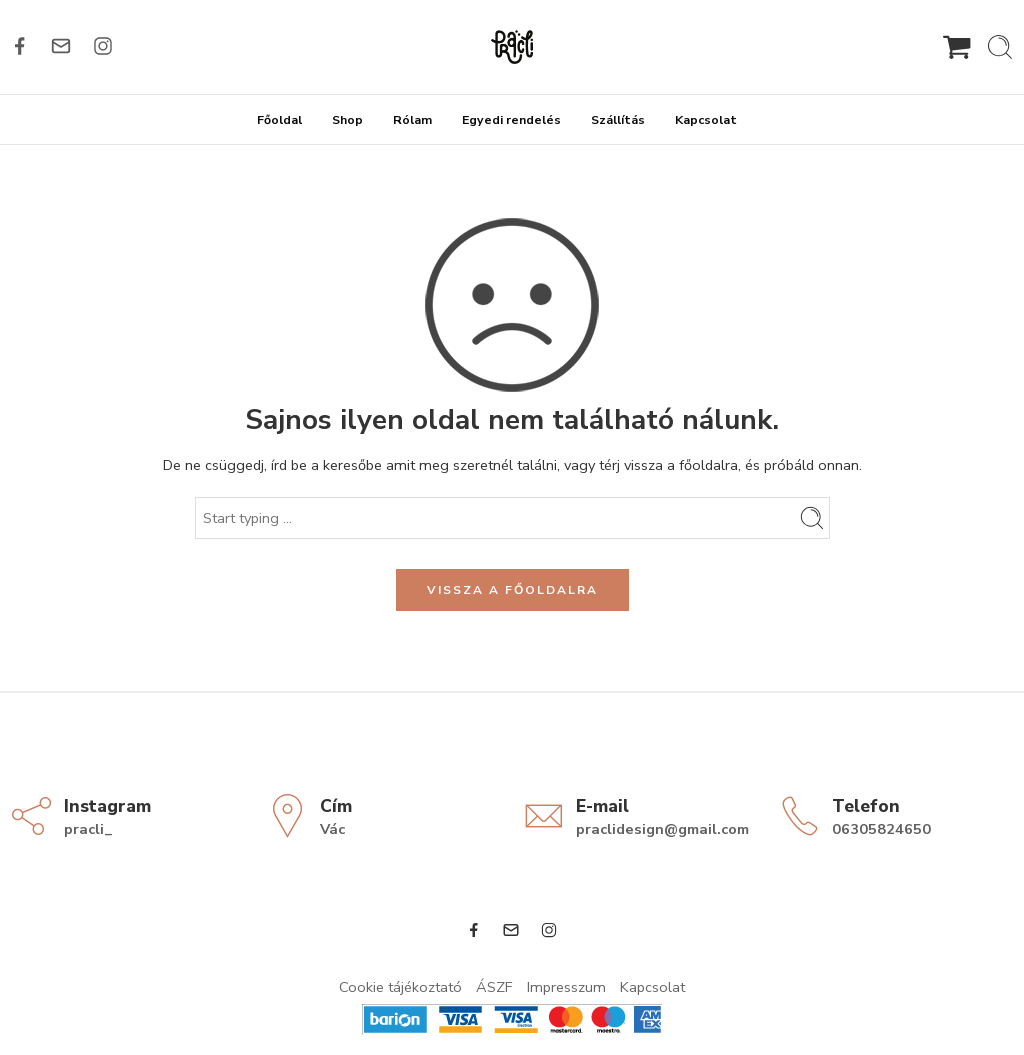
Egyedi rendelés (511, 119)
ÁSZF (494, 987)
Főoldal (279, 119)
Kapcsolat (706, 119)
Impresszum (566, 987)
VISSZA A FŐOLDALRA (512, 590)
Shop (347, 119)
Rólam (412, 119)
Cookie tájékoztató (400, 987)
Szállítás (618, 119)
